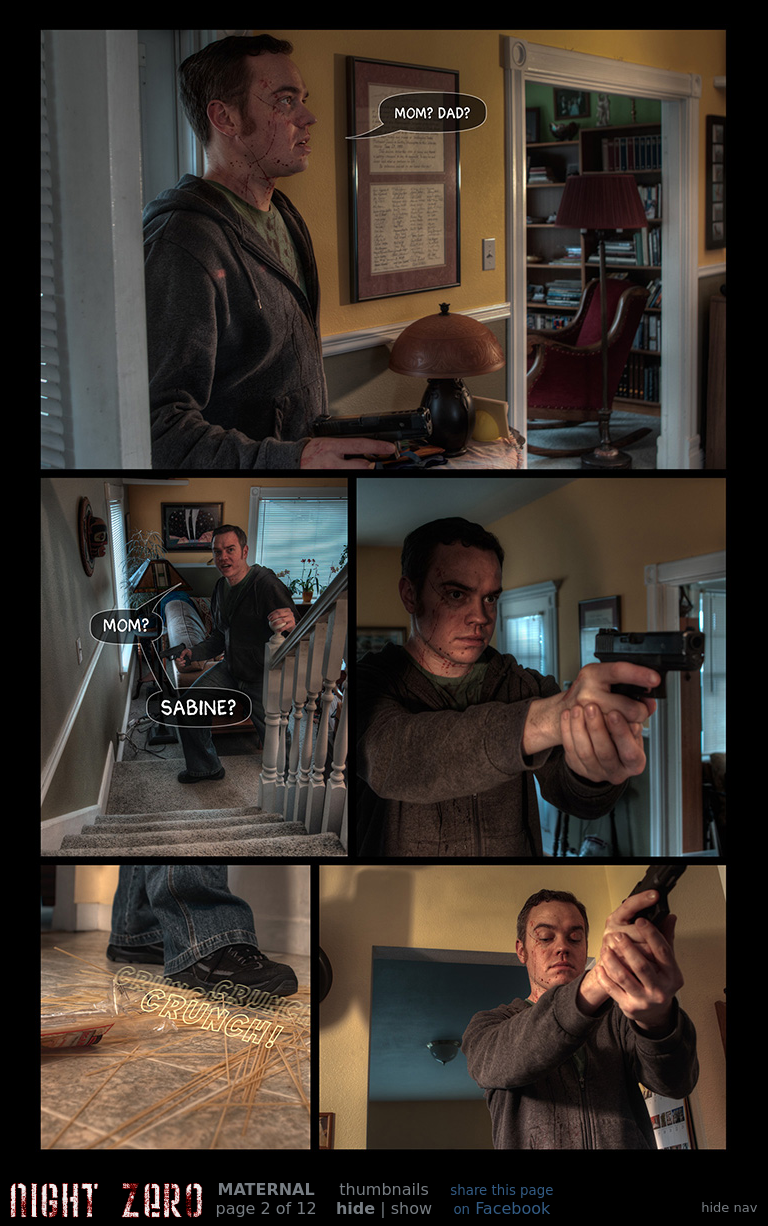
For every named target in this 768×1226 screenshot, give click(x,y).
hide (355, 1208)
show (411, 1208)
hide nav (729, 1207)
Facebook (501, 1200)
